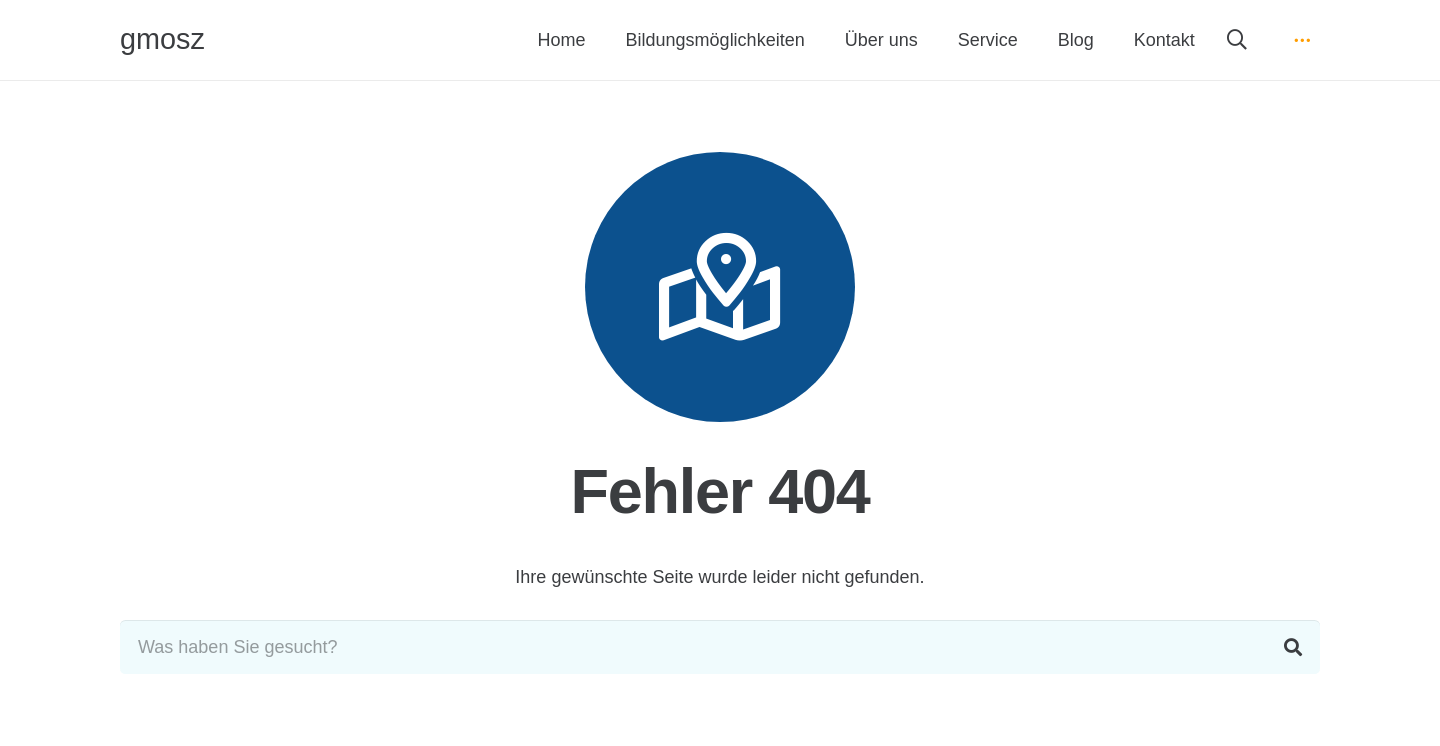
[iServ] (1302, 40)
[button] (1237, 40)
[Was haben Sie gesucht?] (720, 647)
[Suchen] (1293, 647)
